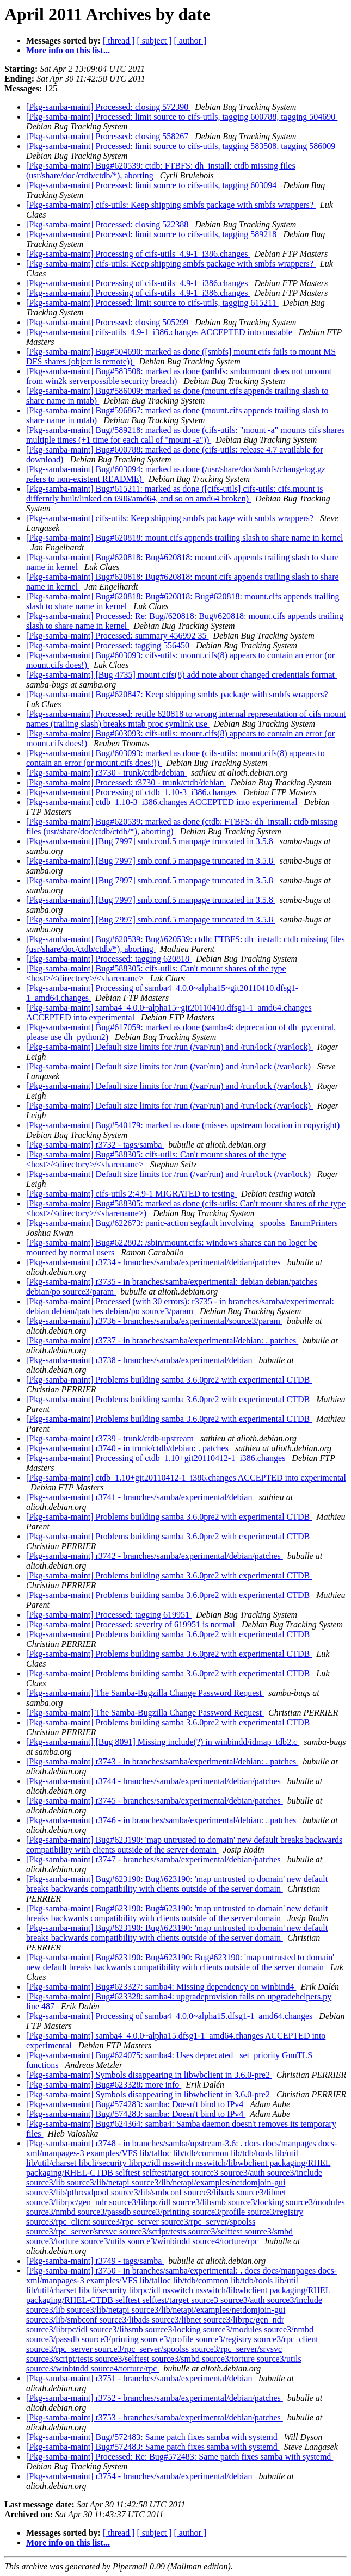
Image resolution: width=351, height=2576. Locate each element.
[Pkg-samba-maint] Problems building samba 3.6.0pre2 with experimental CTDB (169, 1379)
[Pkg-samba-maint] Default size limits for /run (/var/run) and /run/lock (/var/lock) (169, 1046)
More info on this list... (68, 50)
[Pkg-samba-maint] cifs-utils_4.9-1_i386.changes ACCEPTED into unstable (160, 332)
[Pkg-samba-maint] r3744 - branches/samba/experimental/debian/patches (154, 1781)
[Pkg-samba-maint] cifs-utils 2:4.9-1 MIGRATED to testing (131, 1193)
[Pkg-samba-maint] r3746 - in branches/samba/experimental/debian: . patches (162, 1820)
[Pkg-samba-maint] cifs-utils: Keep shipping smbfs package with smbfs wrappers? (171, 204)
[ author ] (190, 40)
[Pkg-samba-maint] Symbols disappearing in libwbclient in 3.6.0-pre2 (149, 2074)
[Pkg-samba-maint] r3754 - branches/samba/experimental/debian (140, 2476)
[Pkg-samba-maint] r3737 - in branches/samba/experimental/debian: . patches (162, 1340)
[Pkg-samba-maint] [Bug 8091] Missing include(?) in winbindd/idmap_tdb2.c (162, 1742)
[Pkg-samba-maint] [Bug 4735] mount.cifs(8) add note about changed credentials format (181, 674)
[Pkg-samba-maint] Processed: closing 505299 (108, 322)
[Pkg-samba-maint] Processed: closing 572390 (108, 107)
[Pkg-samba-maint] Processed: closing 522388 (108, 224)
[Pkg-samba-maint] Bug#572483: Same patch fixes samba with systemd (153, 2437)
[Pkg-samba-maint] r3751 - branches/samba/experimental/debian (140, 2378)
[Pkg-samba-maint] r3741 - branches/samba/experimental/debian (140, 1497)
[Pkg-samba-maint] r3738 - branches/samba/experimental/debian (140, 1360)
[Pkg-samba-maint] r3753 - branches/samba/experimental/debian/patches (154, 2417)
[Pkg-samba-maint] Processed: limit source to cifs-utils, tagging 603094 (152, 185)
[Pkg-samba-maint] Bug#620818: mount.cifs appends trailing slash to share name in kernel (184, 537)
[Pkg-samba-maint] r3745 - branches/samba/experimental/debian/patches (154, 1800)
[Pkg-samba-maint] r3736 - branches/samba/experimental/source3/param (154, 1321)
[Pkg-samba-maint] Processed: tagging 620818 (109, 958)
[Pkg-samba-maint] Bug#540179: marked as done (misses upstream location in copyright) (184, 1125)
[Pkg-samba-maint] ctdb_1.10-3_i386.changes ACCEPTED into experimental (163, 802)
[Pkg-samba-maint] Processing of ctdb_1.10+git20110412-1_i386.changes (156, 1458)
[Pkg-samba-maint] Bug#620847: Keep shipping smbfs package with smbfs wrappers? (178, 694)
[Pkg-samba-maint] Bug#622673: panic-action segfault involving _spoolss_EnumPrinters (183, 1223)
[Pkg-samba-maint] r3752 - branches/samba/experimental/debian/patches (154, 2397)
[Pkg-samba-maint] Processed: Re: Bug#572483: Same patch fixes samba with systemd (179, 2456)
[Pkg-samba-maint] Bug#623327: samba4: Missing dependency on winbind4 (161, 1986)
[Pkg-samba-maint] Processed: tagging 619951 (109, 1614)
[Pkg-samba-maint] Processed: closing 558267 (108, 136)
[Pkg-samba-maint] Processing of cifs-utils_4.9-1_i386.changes (138, 253)
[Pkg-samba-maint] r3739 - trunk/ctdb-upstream (111, 1438)
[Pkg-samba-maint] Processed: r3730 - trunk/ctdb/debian (126, 782)
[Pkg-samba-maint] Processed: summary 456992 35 (117, 635)
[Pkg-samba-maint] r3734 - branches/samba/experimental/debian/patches (154, 1262)
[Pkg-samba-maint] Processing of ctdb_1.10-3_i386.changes (132, 792)
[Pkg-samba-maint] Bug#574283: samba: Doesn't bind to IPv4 (135, 2104)
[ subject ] (154, 40)
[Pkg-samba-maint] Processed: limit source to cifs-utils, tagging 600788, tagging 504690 (181, 116)
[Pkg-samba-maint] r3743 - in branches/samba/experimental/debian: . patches (162, 1761)
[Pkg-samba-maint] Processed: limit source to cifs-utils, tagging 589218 (152, 234)
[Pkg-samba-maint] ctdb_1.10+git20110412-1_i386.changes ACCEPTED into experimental (186, 1477)
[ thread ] (119, 40)
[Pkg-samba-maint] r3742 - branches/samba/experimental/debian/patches (154, 1556)
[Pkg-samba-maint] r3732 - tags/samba (95, 1144)
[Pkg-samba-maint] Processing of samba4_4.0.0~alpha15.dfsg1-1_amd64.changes (170, 2016)
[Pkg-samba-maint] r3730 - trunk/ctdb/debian (106, 772)
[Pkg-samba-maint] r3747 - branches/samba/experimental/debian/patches (154, 1859)
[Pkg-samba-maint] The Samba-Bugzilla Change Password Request (145, 1693)
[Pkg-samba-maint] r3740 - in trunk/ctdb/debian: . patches (128, 1448)
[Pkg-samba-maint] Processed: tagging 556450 (109, 645)
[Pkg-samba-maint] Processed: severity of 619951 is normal (131, 1624)
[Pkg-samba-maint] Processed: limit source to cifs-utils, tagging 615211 (152, 302)
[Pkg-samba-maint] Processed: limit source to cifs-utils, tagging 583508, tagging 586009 (181, 146)
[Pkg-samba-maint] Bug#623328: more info (103, 2084)
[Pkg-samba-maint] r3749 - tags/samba (95, 2260)
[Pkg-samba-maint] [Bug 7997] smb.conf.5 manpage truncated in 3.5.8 (150, 841)
